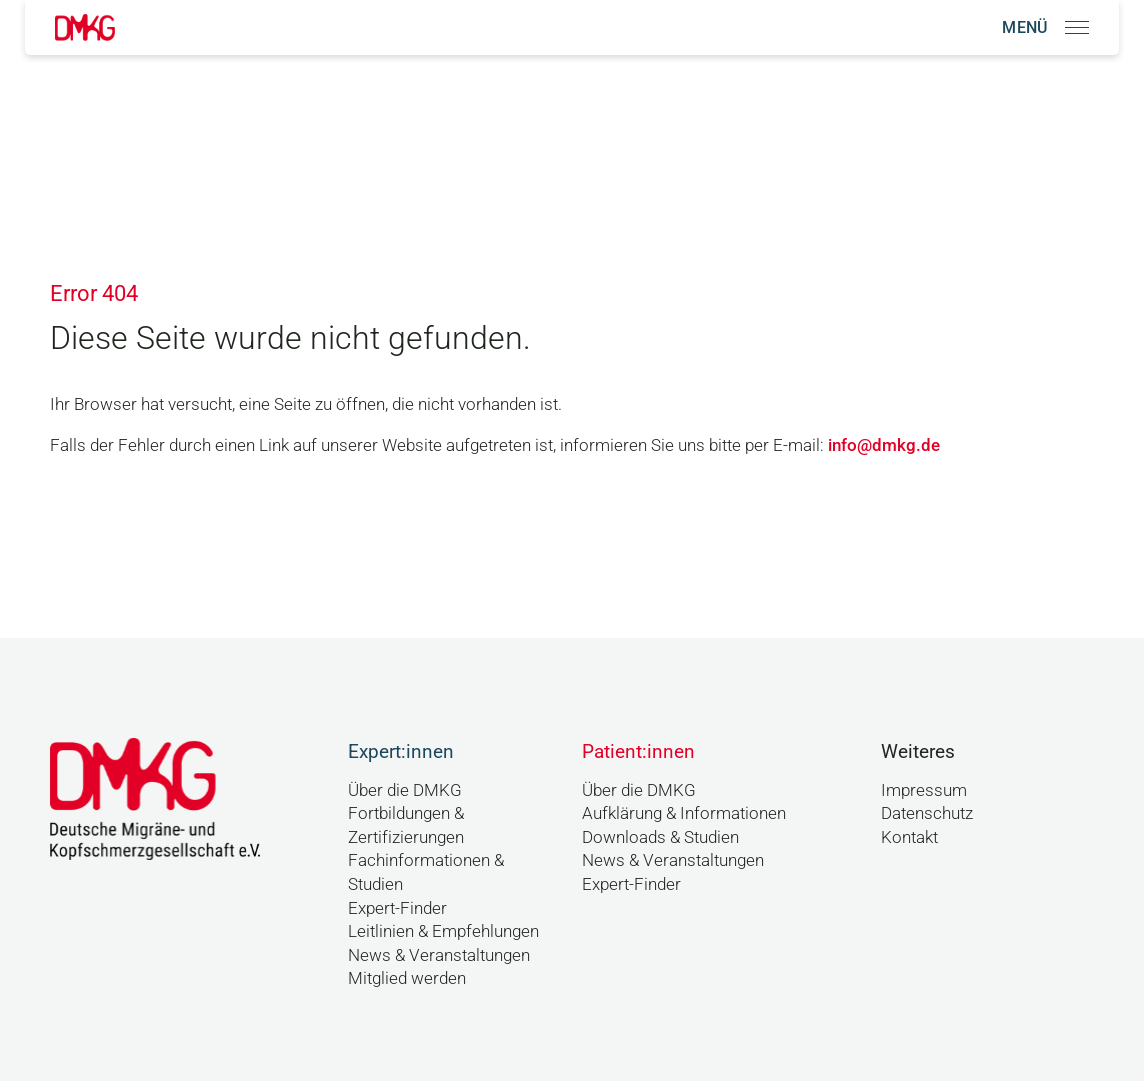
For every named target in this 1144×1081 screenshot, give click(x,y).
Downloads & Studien (660, 837)
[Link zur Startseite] (85, 27)
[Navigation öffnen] (1045, 27)
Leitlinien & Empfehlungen (443, 931)
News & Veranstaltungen (439, 955)
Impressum (924, 790)
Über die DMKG (405, 790)
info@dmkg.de (884, 445)
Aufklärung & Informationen (684, 813)
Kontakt (909, 837)
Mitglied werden (407, 978)
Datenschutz (927, 813)
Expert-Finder (397, 908)
